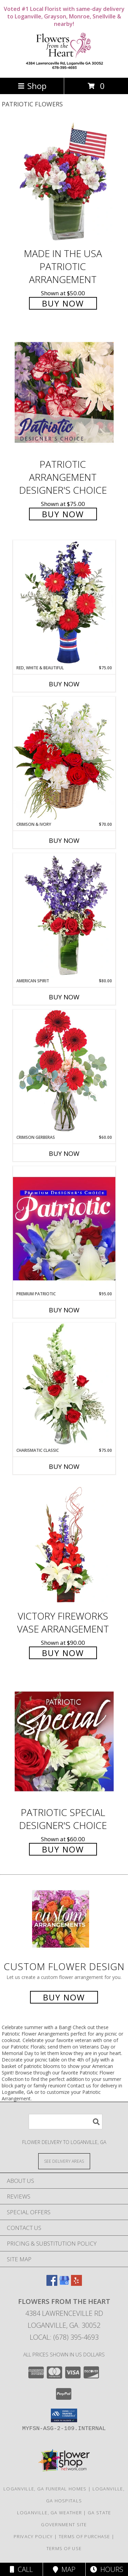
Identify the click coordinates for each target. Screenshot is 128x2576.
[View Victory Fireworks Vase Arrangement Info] (64, 1545)
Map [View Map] (64, 2569)
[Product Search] (65, 2121)
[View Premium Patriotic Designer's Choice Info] (64, 1228)
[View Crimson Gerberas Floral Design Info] (64, 1072)
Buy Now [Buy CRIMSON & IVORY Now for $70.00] (64, 840)
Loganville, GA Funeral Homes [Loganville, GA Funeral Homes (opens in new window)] (44, 2489)
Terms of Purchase (84, 2536)
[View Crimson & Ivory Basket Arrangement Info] (64, 759)
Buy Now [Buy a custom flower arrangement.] (64, 1997)
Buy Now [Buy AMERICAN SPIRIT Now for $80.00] (64, 997)
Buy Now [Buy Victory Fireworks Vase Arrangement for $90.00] (63, 1652)
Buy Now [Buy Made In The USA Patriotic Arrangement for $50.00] (63, 303)
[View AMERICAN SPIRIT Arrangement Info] (64, 915)
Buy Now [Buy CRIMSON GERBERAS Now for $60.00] (64, 1153)
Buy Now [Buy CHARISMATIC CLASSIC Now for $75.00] (64, 1466)
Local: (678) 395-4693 (64, 2337)
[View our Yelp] (76, 2284)
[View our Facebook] (51, 2284)
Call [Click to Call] (21, 2569)
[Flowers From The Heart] (64, 67)
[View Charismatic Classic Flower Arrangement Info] (64, 1385)
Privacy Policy (33, 2536)
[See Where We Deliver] (64, 2161)
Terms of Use (64, 2548)
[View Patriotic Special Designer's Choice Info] (64, 1741)
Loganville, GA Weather (49, 2513)
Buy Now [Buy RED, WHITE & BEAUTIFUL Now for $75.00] (64, 684)
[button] (64, 2415)
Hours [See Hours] (106, 2569)
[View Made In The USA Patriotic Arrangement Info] (64, 182)
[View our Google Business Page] (64, 2284)
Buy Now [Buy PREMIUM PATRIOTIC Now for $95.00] (64, 1310)
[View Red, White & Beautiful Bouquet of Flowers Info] (64, 602)
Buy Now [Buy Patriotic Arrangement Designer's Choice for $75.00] (63, 514)
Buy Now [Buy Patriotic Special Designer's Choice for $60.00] (63, 1849)
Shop (32, 85)
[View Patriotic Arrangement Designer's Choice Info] (64, 392)
